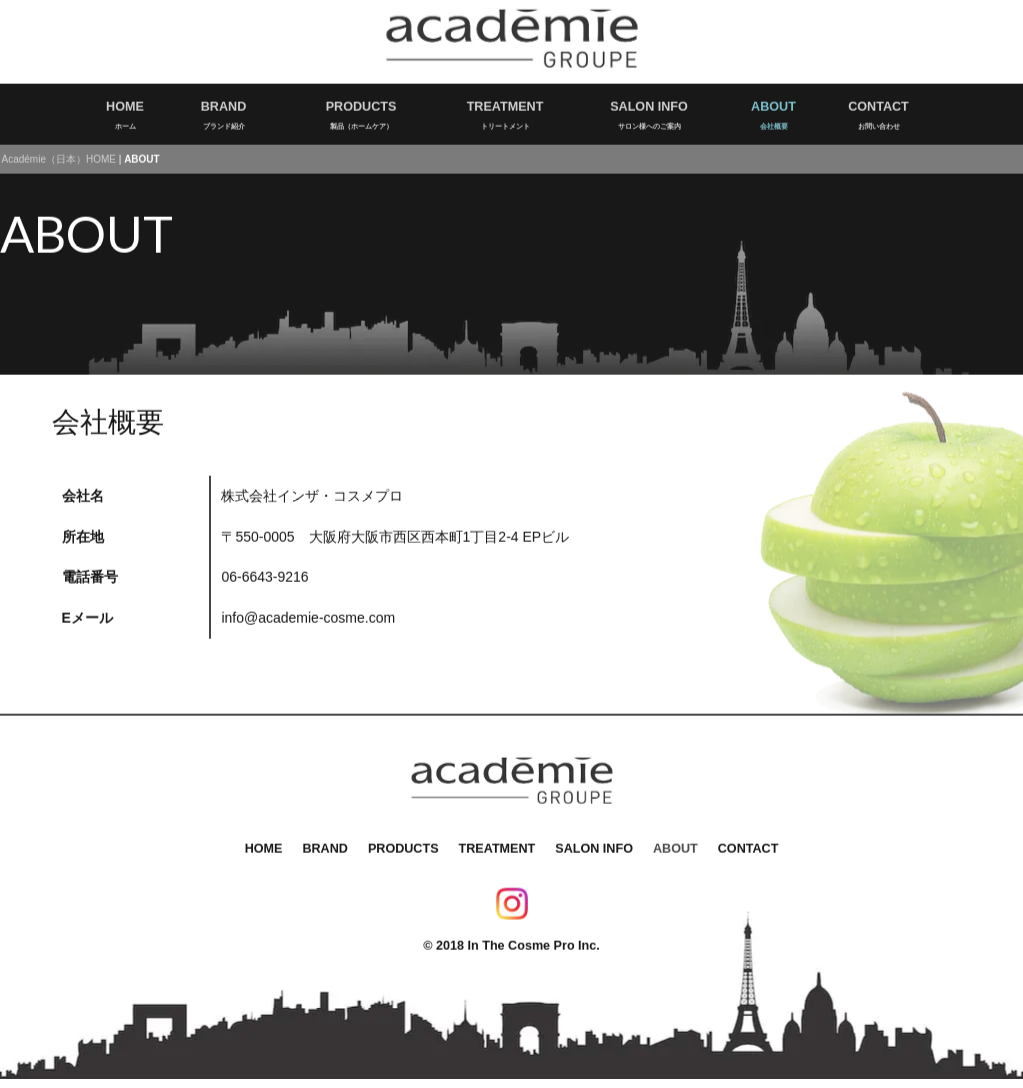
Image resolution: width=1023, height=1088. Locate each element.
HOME (264, 841)
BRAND (324, 841)
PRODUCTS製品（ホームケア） (361, 107)
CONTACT (748, 841)
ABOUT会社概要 (773, 107)
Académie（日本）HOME (59, 152)
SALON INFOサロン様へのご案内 (649, 107)
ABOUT (675, 841)
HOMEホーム (125, 107)
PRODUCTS (403, 841)
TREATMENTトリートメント (505, 107)
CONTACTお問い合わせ (878, 107)
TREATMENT (497, 841)
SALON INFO (594, 841)
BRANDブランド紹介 (223, 107)
